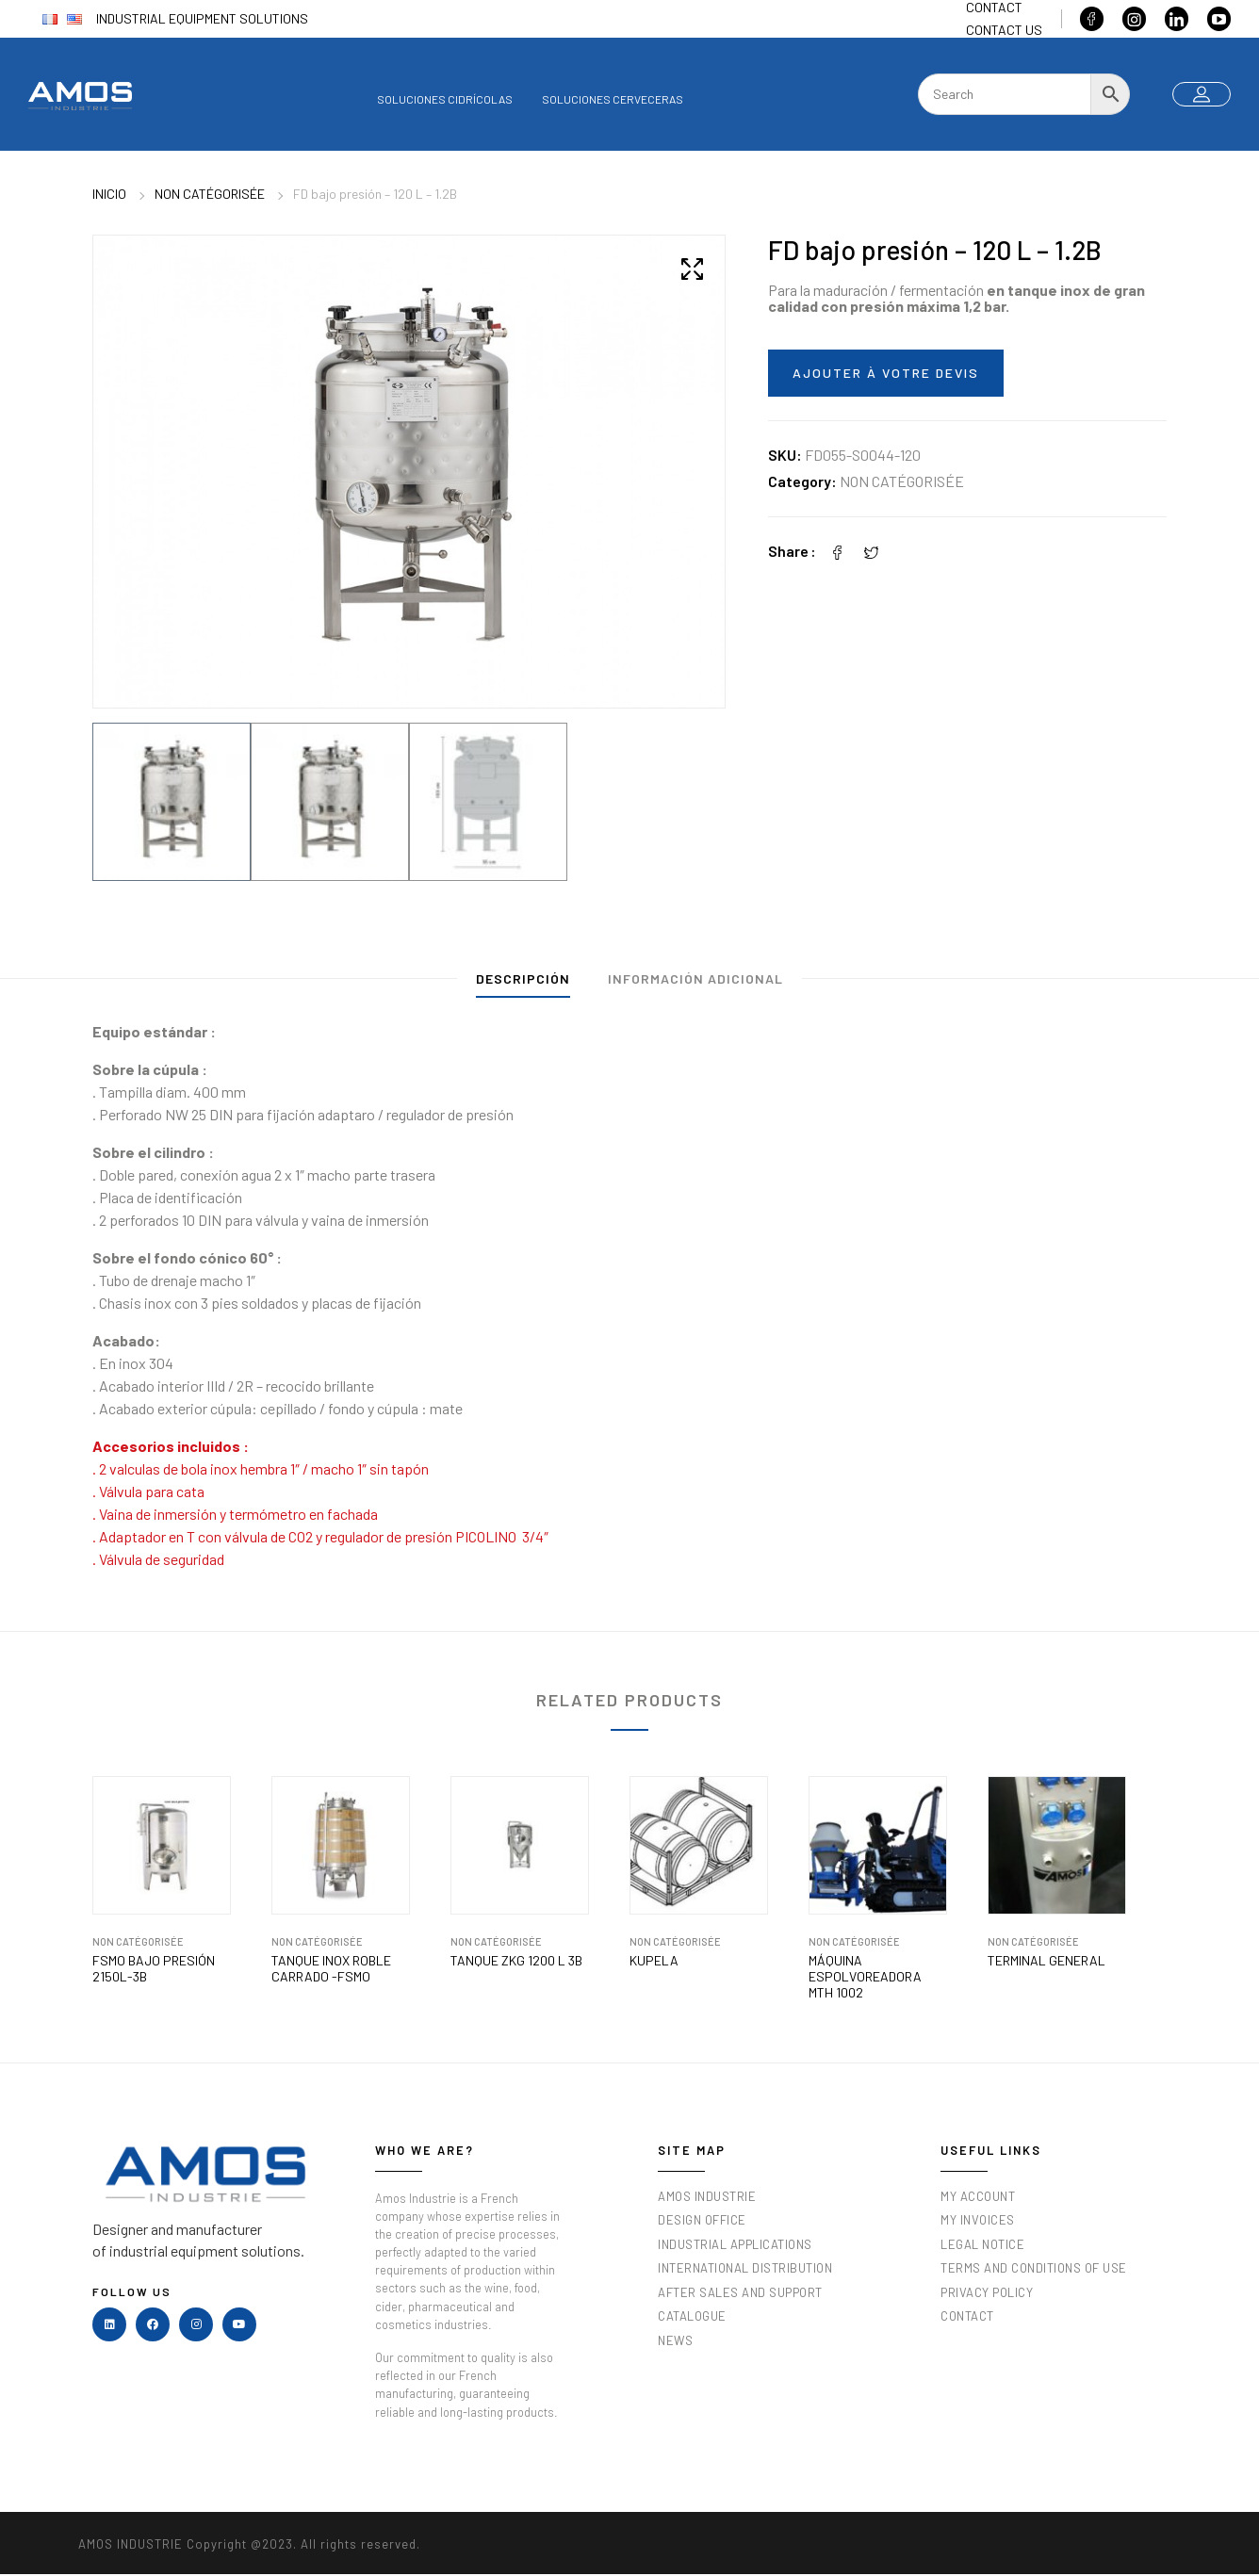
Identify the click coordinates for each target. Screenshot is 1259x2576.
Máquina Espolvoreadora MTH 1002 (865, 1976)
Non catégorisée (210, 194)
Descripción (523, 978)
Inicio (109, 194)
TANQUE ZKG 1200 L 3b (516, 1960)
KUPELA (654, 1960)
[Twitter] (871, 551)
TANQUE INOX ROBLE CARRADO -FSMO (331, 1968)
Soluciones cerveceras (612, 99)
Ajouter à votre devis (886, 373)
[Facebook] (837, 551)
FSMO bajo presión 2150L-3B (153, 1968)
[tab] (523, 983)
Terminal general (1046, 1960)
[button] (692, 268)
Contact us (1004, 30)
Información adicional (695, 978)
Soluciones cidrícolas (445, 99)
